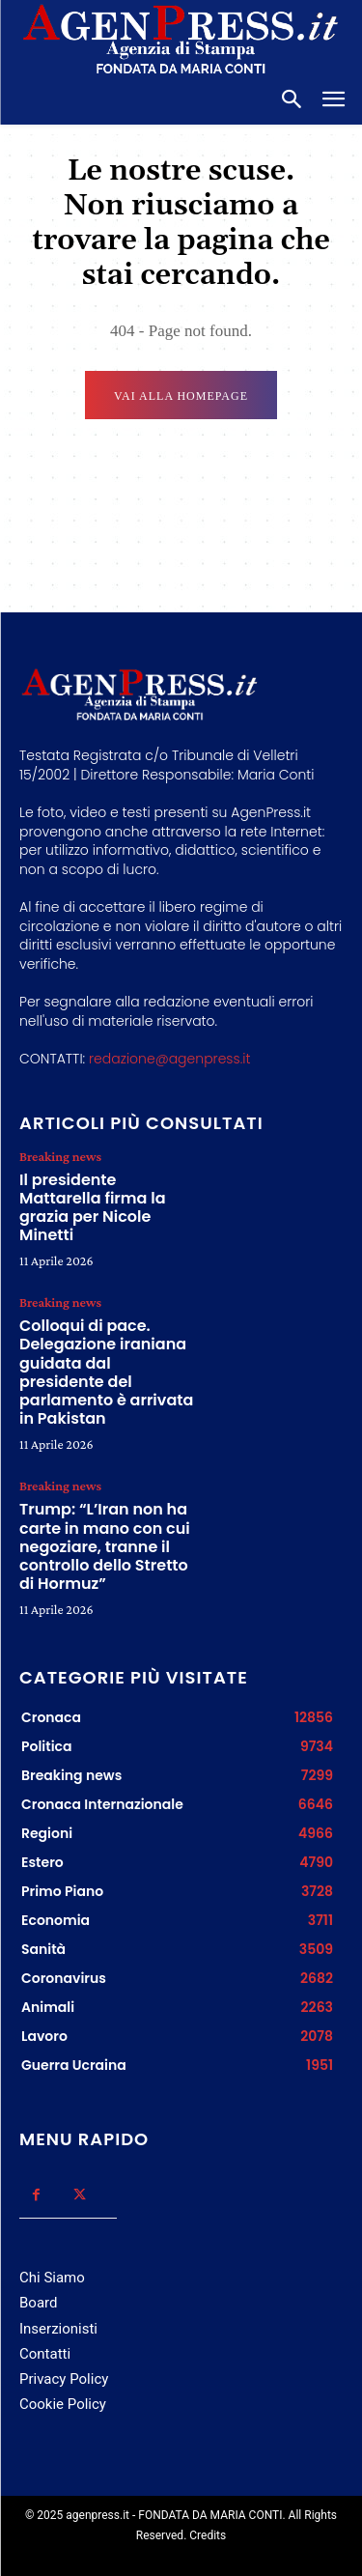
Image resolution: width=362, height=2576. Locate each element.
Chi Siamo (52, 2277)
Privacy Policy (63, 2379)
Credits (207, 2535)
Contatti (44, 2354)
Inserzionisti (58, 2328)
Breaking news (60, 1156)
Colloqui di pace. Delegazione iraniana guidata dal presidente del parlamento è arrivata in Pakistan (106, 1372)
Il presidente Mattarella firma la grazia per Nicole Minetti (92, 1208)
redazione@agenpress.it (169, 1058)
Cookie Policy (62, 2404)
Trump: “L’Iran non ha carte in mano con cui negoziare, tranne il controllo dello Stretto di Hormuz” (104, 1546)
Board (38, 2302)
